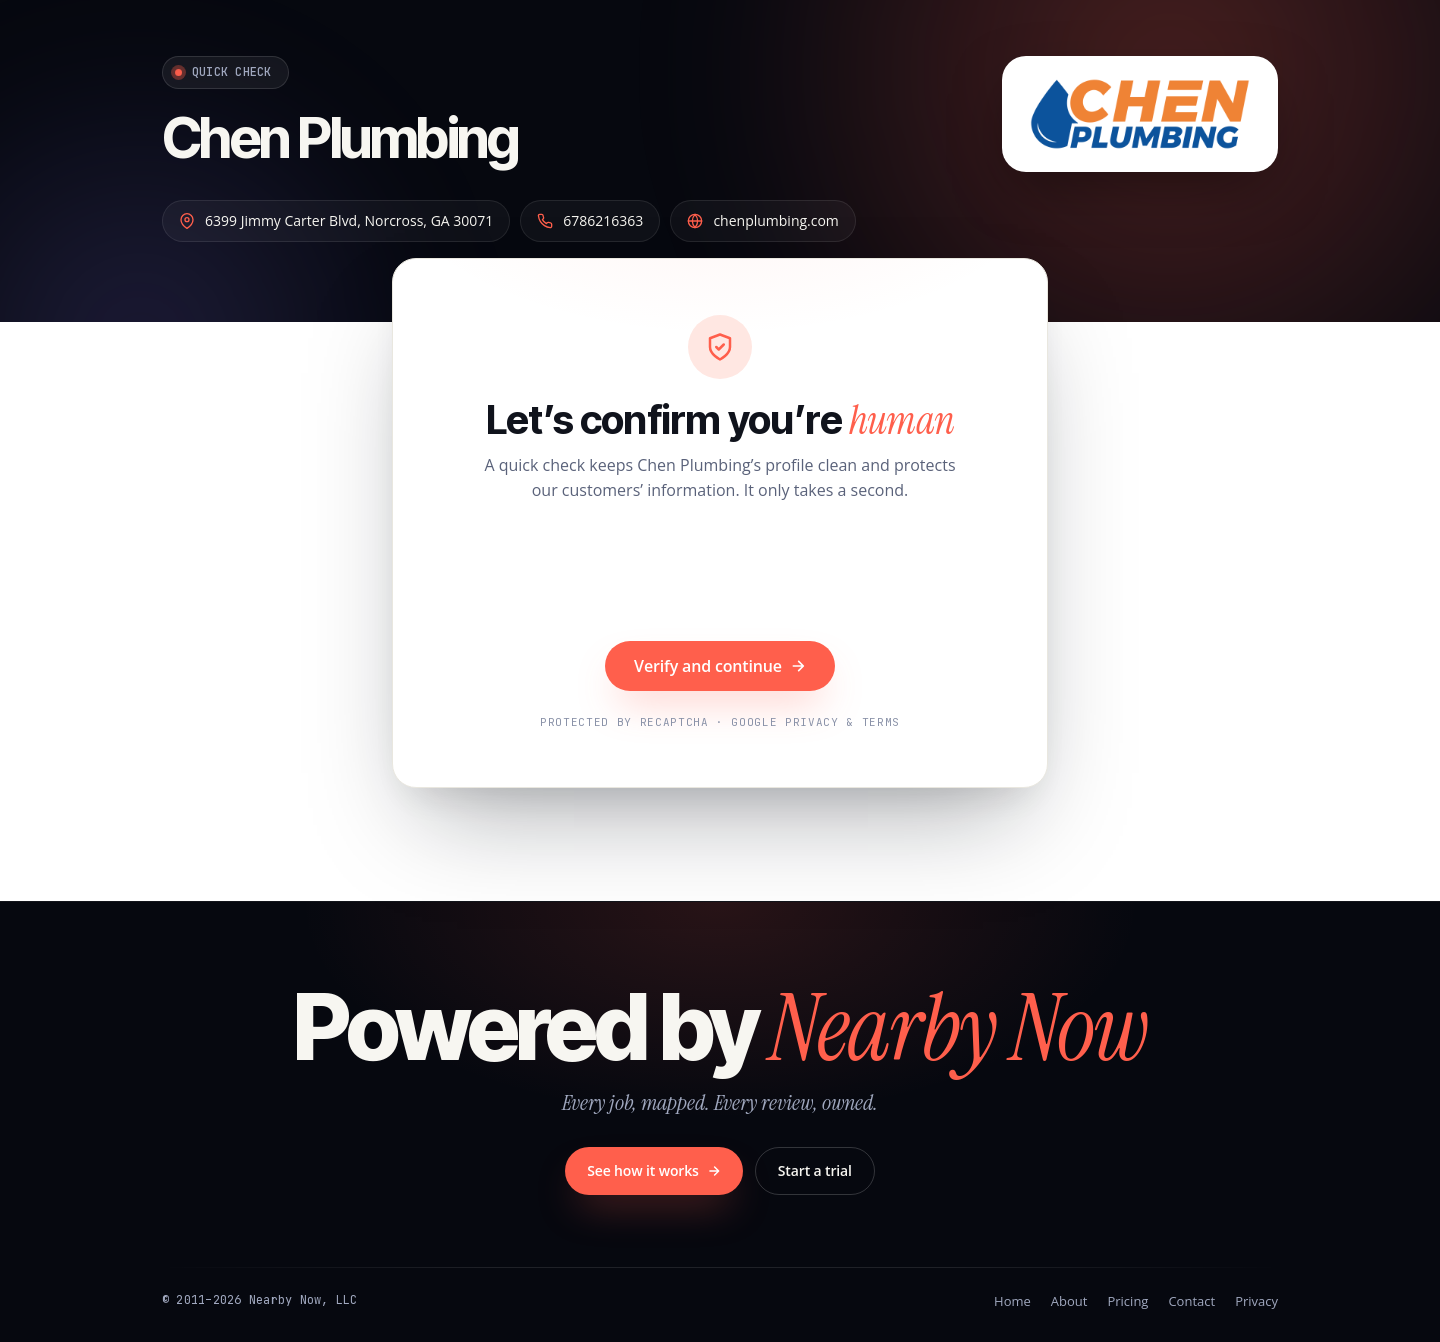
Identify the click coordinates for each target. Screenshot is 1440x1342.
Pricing (1127, 1301)
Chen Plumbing (339, 138)
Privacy (1256, 1301)
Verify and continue (720, 666)
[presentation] (720, 574)
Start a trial (815, 1170)
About (1069, 1301)
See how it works (654, 1170)
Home (1012, 1301)
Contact (1191, 1301)
